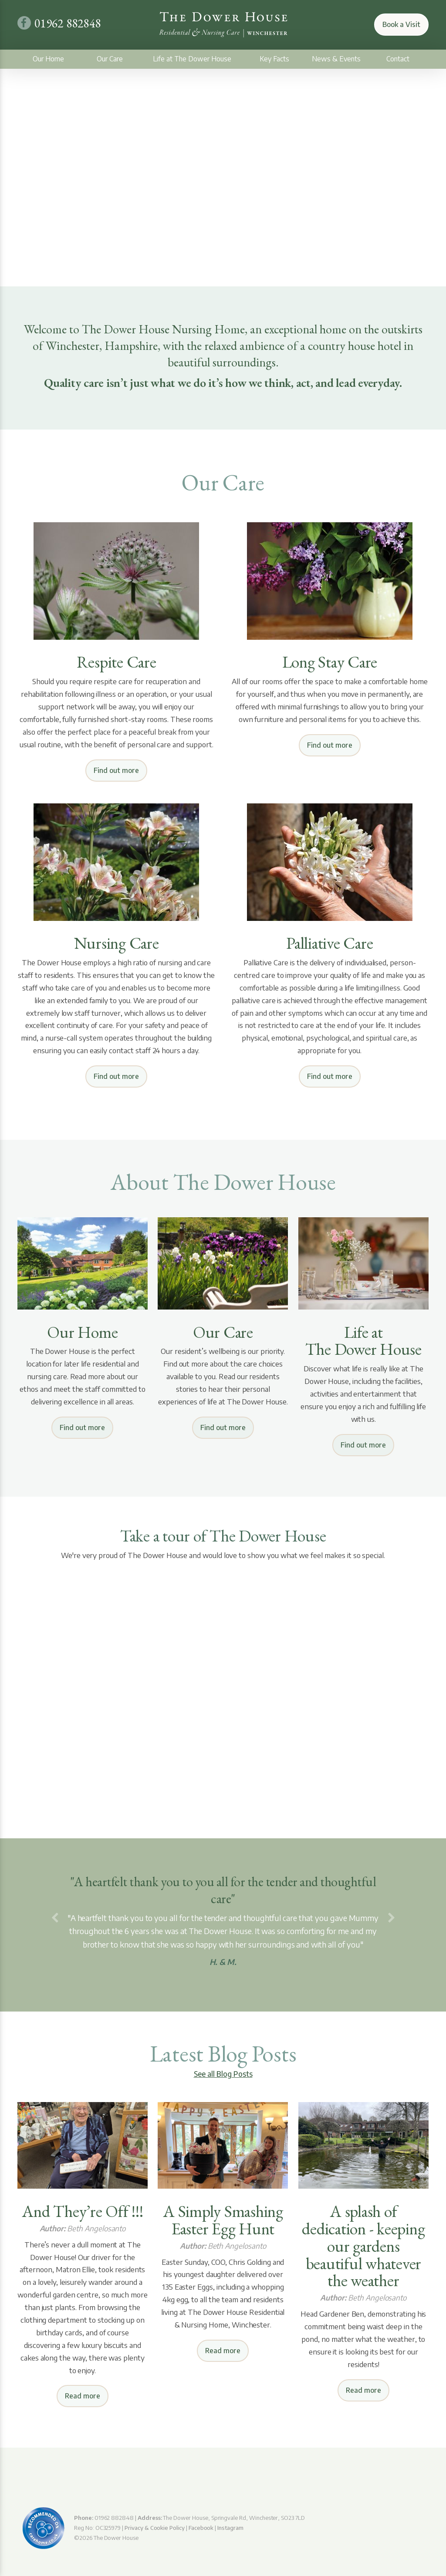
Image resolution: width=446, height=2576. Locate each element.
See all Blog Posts (223, 2074)
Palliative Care (329, 943)
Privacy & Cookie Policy (155, 2527)
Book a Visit (401, 24)
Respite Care (116, 662)
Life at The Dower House (192, 58)
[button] (55, 1918)
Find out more (116, 770)
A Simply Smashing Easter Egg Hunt (223, 2220)
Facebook (201, 2527)
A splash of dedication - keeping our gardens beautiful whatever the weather (363, 2246)
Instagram (230, 2527)
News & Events (336, 58)
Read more (82, 2395)
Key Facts (274, 58)
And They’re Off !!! (82, 2211)
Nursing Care (116, 943)
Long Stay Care (330, 662)
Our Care (110, 58)
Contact (397, 58)
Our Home (48, 58)
